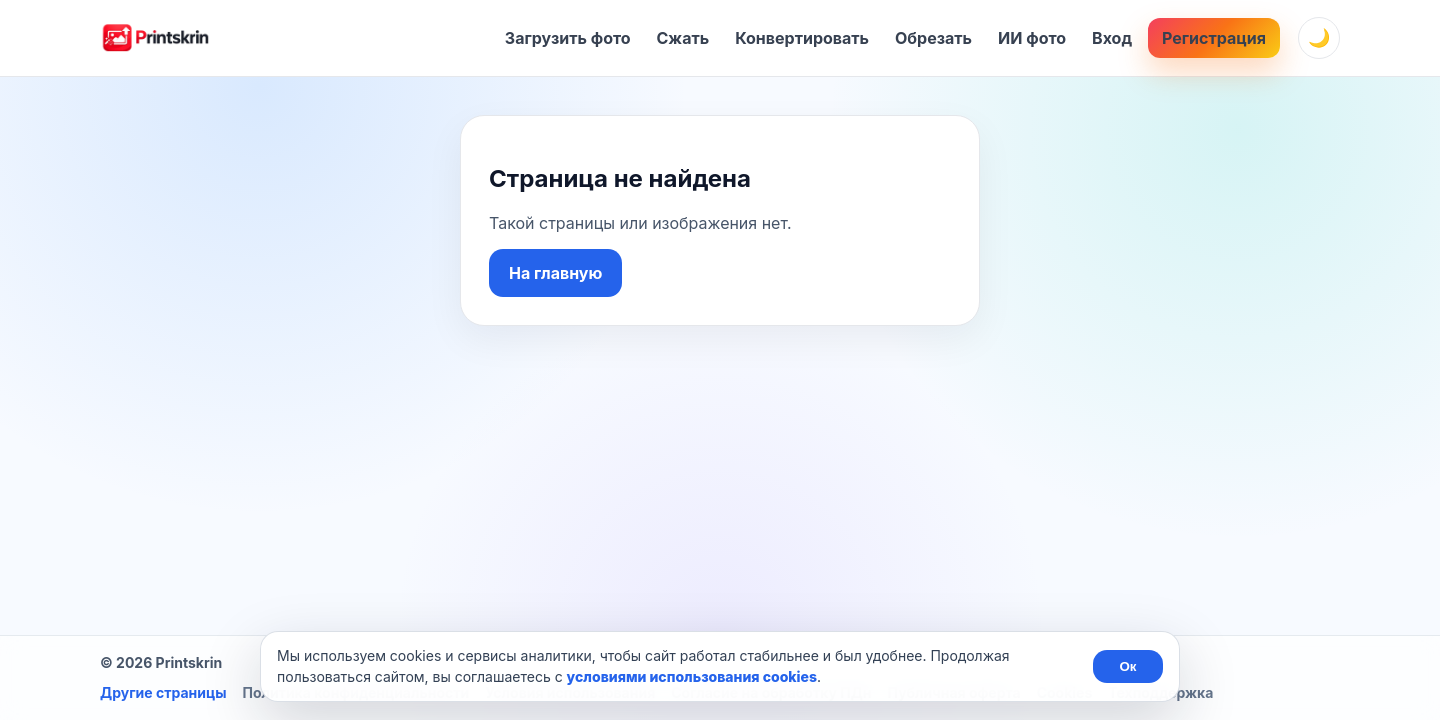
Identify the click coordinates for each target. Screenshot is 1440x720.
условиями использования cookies (692, 676)
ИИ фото (1032, 38)
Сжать (683, 38)
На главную (555, 273)
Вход (1112, 38)
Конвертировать (802, 38)
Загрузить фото (568, 38)
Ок (1127, 666)
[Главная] (155, 38)
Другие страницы (163, 693)
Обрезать (933, 38)
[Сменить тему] (1319, 38)
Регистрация (1214, 38)
